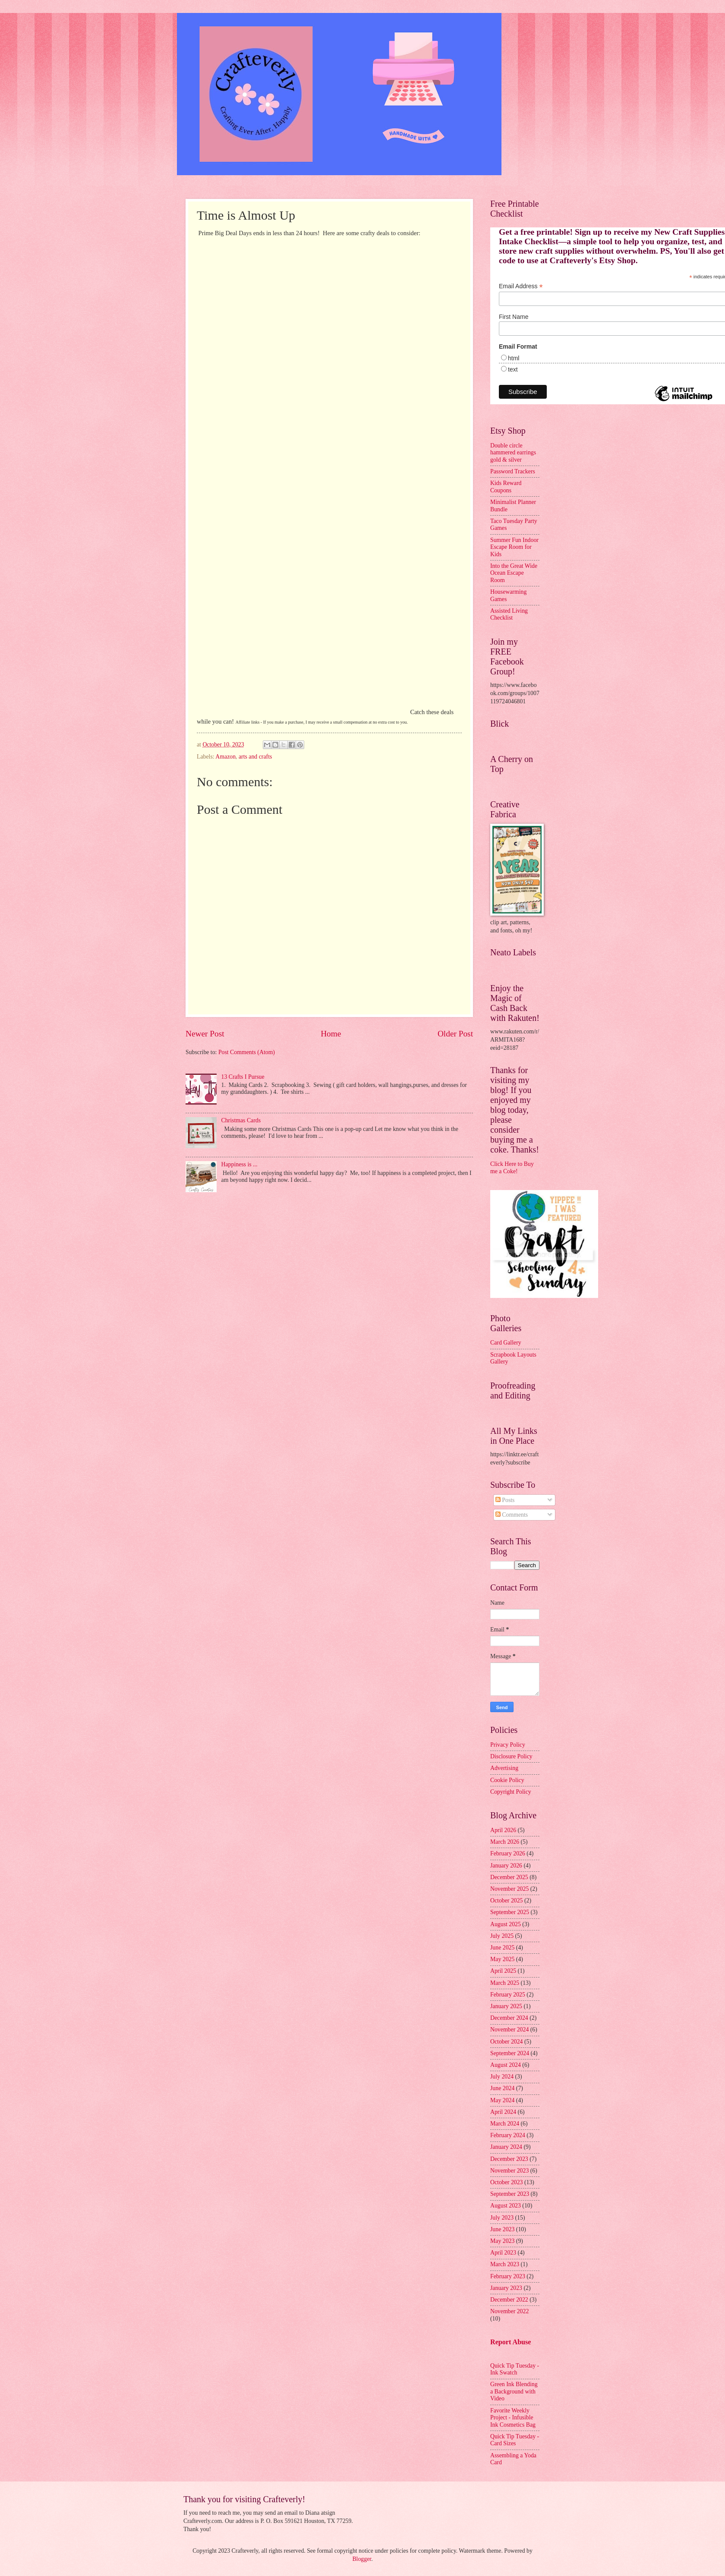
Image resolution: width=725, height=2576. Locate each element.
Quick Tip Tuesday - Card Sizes (514, 2440)
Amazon (225, 756)
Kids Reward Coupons (505, 487)
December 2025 (509, 1877)
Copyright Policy (510, 1792)
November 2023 (509, 2170)
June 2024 (502, 2088)
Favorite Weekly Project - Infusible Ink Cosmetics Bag (513, 2417)
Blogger (361, 2559)
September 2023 (509, 2194)
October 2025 (506, 1900)
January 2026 (506, 1865)
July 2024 (502, 2076)
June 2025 (502, 1947)
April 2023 (503, 2252)
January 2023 (506, 2288)
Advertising (504, 1768)
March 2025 (504, 1983)
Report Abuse (510, 2342)
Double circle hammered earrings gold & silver (513, 452)
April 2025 (503, 1971)
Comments (511, 1515)
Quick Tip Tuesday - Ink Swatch (514, 2369)
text (513, 369)
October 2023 (506, 2182)
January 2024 (506, 2147)
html (513, 358)
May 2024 (502, 2100)
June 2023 (502, 2229)
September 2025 (509, 1912)
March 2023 (504, 2264)
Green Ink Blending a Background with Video (514, 2391)
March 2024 (504, 2123)
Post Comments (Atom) (246, 1052)
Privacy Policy (507, 1744)
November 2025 (509, 1889)
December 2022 (509, 2299)
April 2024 (503, 2112)
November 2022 (509, 2311)
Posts (505, 1500)
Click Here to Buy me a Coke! (512, 1168)
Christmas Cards (241, 1120)
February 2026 (507, 1853)
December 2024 (509, 2018)
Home (331, 1033)
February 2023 (507, 2276)
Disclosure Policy (511, 1756)
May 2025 (502, 1959)
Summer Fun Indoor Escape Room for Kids (514, 547)
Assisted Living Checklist (509, 614)
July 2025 (502, 1936)
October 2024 (506, 2041)
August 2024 (505, 2065)
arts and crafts (255, 756)
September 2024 (509, 2053)
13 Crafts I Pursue (243, 1077)
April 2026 (503, 1830)
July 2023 (502, 2217)
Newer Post (205, 1033)
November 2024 (509, 2029)
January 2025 (506, 2006)
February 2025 (507, 1994)
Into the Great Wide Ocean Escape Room (513, 573)
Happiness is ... (239, 1164)
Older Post (455, 1033)
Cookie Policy (507, 1780)
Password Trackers (512, 471)
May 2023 (502, 2241)
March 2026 (504, 1842)
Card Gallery (505, 1342)
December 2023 (509, 2159)
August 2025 (505, 1924)
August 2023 (505, 2205)
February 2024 (507, 2135)
